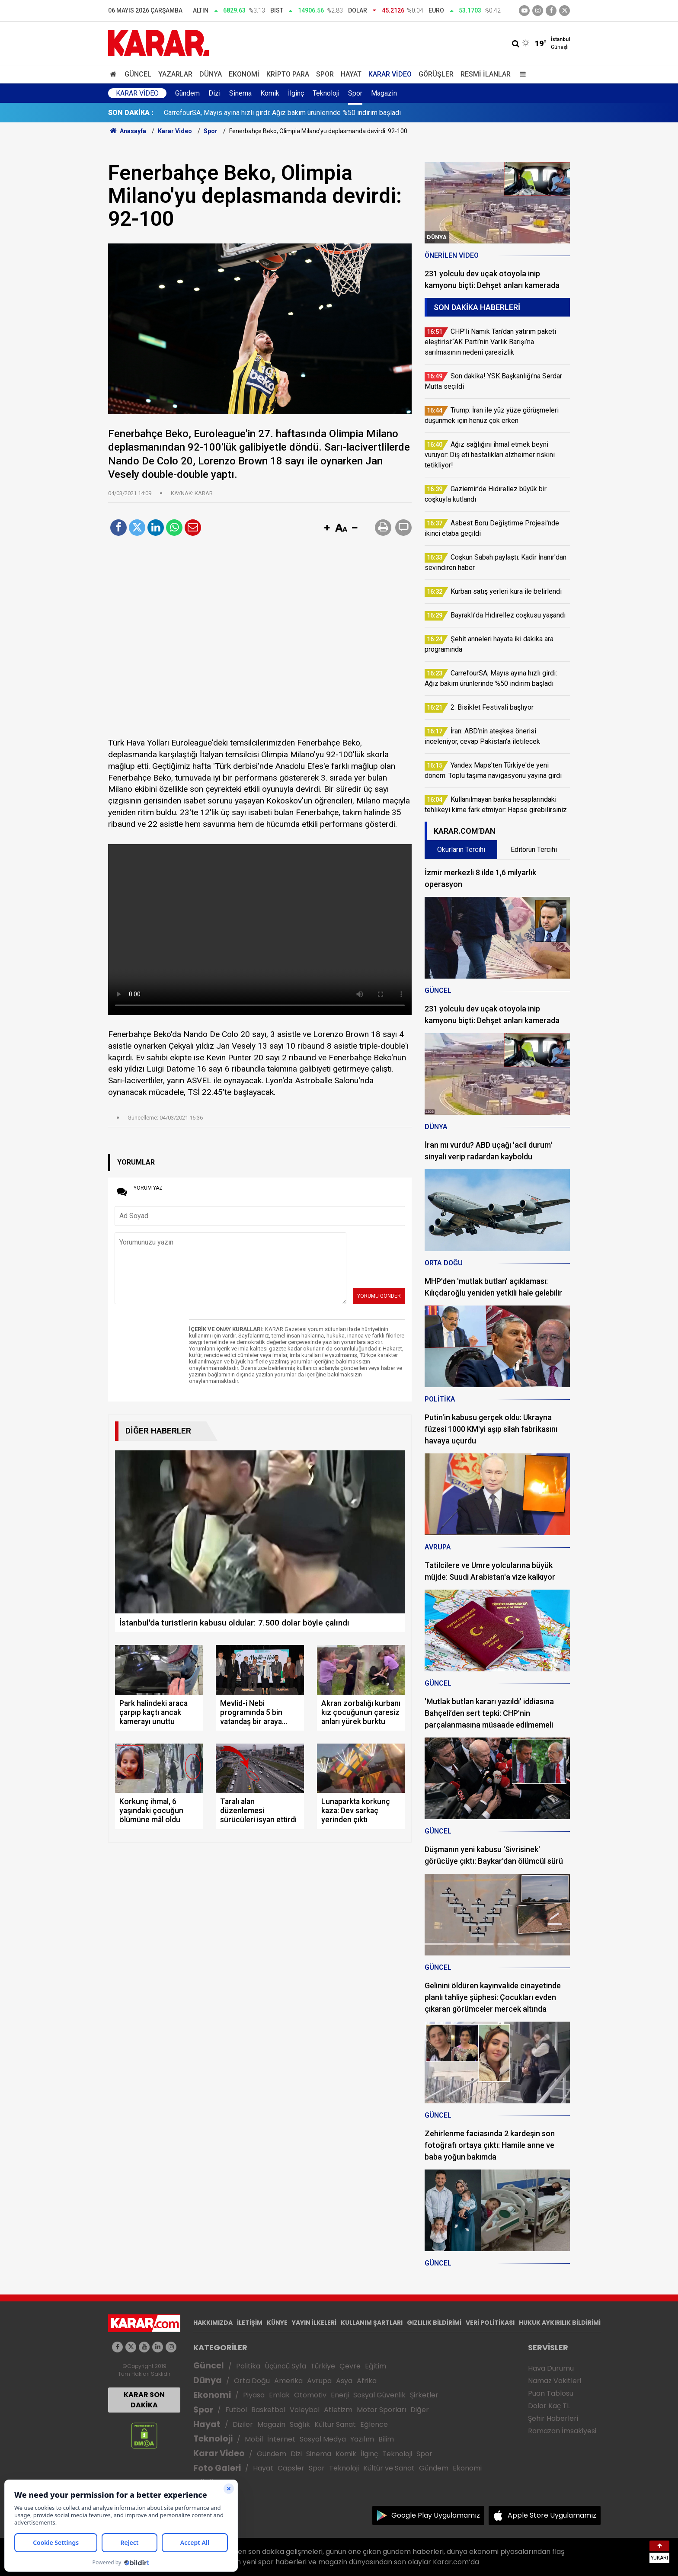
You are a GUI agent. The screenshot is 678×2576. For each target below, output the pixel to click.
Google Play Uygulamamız (435, 2515)
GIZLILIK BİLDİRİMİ (434, 2322)
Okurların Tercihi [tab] (461, 849)
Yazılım (362, 2439)
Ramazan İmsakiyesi (562, 2431)
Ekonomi (244, 74)
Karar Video (390, 74)
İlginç (296, 93)
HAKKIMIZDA (213, 2322)
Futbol (236, 2410)
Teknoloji (326, 93)
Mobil (254, 2439)
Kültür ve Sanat (389, 2468)
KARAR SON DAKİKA (144, 2400)
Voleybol (305, 2410)
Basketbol (268, 2410)
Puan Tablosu (550, 2393)
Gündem (187, 93)
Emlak (279, 2395)
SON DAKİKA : (131, 113)
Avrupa (319, 2381)
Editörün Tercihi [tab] (534, 849)
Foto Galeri (217, 2468)
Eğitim (375, 2366)
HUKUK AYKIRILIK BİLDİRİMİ (560, 2322)
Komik (269, 93)
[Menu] (520, 74)
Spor (325, 74)
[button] (327, 528)
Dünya (210, 74)
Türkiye (322, 2366)
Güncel (138, 74)
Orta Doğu (252, 2381)
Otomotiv (310, 2395)
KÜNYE (277, 2322)
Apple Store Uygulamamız (552, 2515)
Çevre (350, 2366)
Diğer (419, 2410)
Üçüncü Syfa (285, 2366)
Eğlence (374, 2424)
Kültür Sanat (335, 2424)
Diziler (243, 2424)
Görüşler (436, 74)
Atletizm (338, 2410)
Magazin (384, 93)
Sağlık (300, 2424)
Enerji (340, 2395)
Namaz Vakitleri (554, 2381)
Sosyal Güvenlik (379, 2395)
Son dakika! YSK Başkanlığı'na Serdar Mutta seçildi (240, 113)
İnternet (281, 2439)
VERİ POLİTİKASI (490, 2322)
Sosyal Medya (323, 2439)
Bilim (386, 2439)
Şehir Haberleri (553, 2418)
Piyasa (254, 2395)
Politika (248, 2366)
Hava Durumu (551, 2368)
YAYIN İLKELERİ (314, 2322)
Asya (344, 2381)
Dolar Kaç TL (549, 2406)
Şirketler (424, 2395)
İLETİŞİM (249, 2322)
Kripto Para (287, 74)
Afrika (367, 2381)
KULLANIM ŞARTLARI (372, 2322)
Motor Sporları (381, 2410)
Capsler (291, 2468)
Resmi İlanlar (486, 74)
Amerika (288, 2381)
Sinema (240, 93)
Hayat (351, 74)
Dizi (214, 93)
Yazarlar (175, 74)
